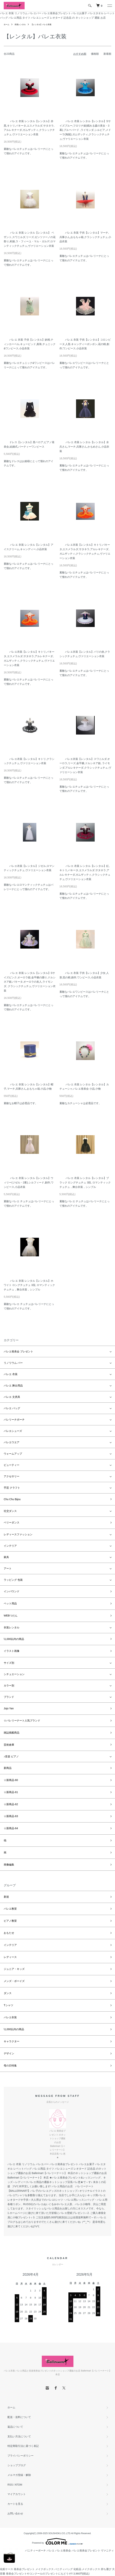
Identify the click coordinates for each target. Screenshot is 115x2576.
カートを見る (15, 2503)
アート (8, 1568)
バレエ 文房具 (12, 1396)
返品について (15, 2426)
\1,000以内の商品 (14, 1638)
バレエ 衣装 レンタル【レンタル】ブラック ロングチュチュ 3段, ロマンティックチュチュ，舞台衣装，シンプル (85, 1182)
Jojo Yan (9, 1708)
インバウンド (11, 1591)
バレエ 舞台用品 (13, 1385)
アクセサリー (11, 1476)
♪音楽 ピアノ (11, 1756)
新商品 (8, 1767)
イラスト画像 (11, 1650)
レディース (10, 1957)
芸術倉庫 (9, 1744)
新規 (6, 1896)
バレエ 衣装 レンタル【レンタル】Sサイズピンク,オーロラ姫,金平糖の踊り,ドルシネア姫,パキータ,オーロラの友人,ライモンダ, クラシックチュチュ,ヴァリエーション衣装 (30, 981)
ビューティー (11, 1464)
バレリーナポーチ (14, 1419)
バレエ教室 (10, 1908)
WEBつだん (11, 1615)
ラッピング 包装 (13, 1579)
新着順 (107, 53)
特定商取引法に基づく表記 (23, 2445)
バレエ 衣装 (11, 1374)
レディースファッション (18, 1534)
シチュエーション (14, 1674)
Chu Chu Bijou (12, 1499)
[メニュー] (109, 5)
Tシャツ (8, 2005)
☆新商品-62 (11, 1804)
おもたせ (9, 1932)
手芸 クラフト (12, 1487)
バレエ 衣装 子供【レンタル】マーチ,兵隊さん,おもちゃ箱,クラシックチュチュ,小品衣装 (85, 237)
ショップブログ (16, 2465)
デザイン (9, 2053)
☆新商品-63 (11, 1816)
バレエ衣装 (10, 2017)
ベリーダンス (11, 1522)
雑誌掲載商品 (11, 1732)
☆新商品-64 (11, 1828)
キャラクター (11, 2041)
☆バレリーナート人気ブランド (22, 1720)
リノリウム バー (13, 1362)
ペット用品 (10, 1603)
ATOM (18, 2484)
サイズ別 (9, 1662)
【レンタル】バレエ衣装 (41, 24)
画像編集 (9, 1864)
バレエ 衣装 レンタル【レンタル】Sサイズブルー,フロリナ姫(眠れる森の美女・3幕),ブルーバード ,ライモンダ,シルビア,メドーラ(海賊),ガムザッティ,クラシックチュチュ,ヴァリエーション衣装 (85, 130)
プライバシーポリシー (20, 2455)
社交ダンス (10, 1510)
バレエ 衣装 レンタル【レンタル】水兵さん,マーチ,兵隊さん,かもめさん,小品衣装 (84, 447)
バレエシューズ (13, 1430)
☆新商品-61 (11, 1792)
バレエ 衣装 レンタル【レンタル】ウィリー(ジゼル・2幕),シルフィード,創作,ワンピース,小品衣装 (28, 1182)
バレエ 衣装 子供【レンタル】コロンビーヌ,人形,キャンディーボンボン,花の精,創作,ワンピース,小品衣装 (85, 344)
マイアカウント (16, 2494)
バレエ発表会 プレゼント (18, 1351)
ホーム (6, 24)
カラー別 (9, 1685)
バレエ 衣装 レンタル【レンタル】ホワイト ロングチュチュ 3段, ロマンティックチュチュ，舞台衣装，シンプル (29, 1285)
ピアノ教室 (10, 1920)
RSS (10, 2484)
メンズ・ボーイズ (14, 1981)
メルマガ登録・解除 (19, 2474)
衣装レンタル (20, 24)
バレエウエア (11, 1442)
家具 (6, 1557)
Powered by (57, 2541)
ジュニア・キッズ (14, 1968)
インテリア (10, 1545)
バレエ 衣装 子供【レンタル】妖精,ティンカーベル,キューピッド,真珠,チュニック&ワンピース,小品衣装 (30, 344)
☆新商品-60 (11, 1780)
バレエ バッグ (12, 1408)
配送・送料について (19, 2417)
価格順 (95, 53)
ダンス (8, 1993)
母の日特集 (10, 2065)
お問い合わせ (15, 2513)
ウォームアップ (13, 1453)
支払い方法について (19, 2436)
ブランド (9, 1696)
